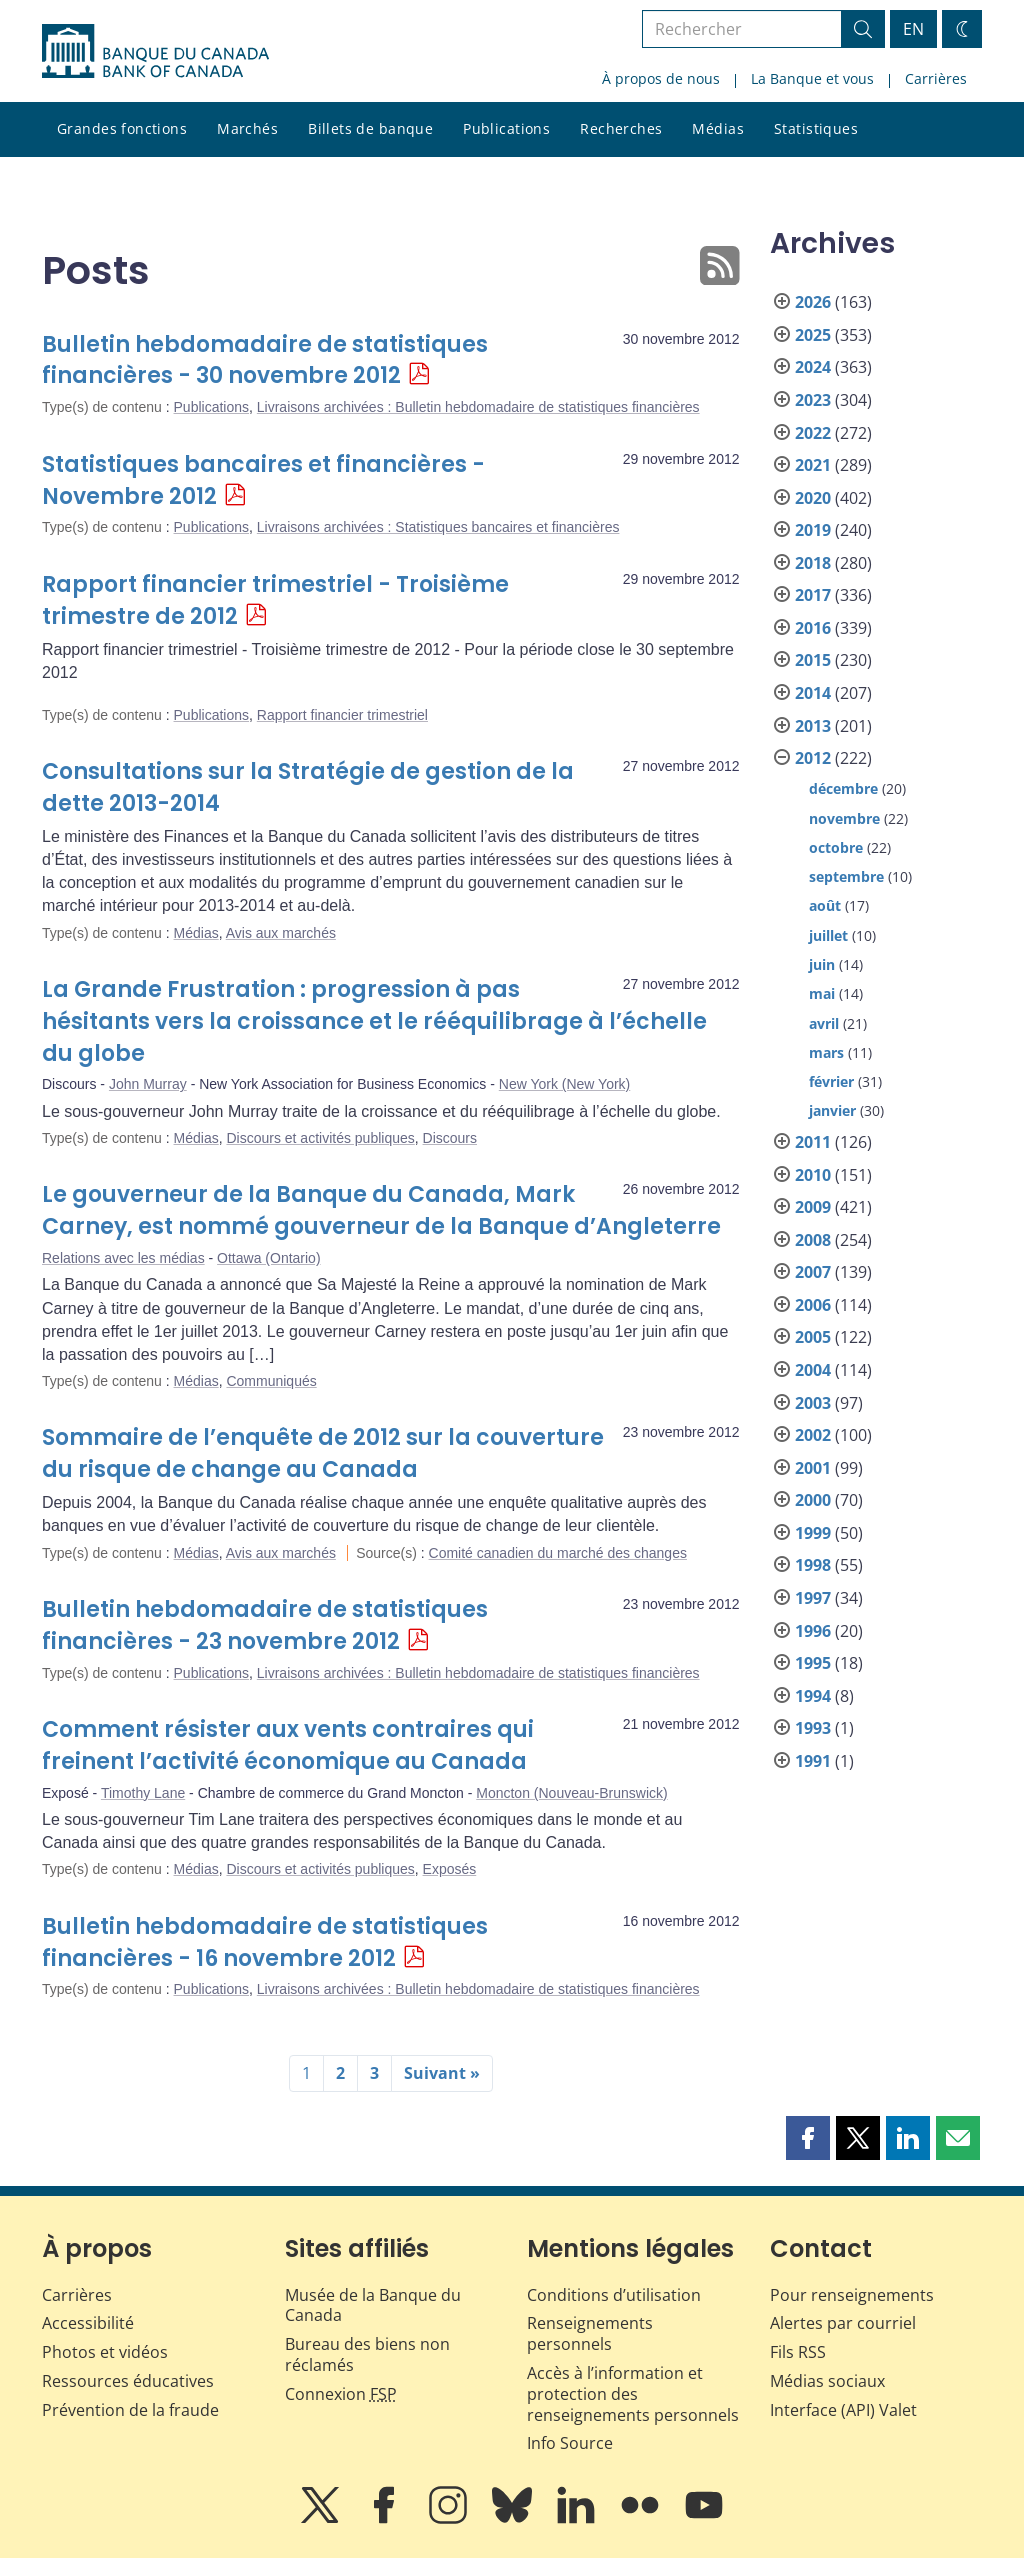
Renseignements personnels (590, 2333)
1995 (813, 1663)
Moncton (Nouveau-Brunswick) (571, 1793)
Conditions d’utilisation (614, 2295)
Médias (718, 128)
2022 (813, 433)
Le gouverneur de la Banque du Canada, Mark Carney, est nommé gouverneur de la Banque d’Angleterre (381, 1210)
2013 (813, 726)
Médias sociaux (827, 2381)
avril (824, 1023)
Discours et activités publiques (320, 1138)
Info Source (570, 2443)
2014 (813, 693)
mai (822, 993)
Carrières (936, 78)
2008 (813, 1240)
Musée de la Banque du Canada (373, 2305)
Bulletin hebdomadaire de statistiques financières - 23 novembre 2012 (265, 1625)
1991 (813, 1761)
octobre (836, 847)
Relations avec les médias (123, 1258)
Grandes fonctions (122, 128)
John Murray (148, 1084)
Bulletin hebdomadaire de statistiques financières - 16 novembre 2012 (265, 1942)
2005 (813, 1337)
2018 (813, 563)
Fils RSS (798, 2352)
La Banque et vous (812, 78)
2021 (813, 465)
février (831, 1081)
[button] (808, 2138)
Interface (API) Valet (843, 2410)
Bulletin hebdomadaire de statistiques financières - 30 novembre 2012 (265, 360)
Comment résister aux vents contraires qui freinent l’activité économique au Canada (288, 1745)
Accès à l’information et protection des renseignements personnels (633, 2394)
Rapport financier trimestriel (342, 715)
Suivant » (442, 2073)
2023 (813, 400)
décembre (843, 788)
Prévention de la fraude (130, 2410)
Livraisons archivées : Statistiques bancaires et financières (438, 527)
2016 (813, 628)
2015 (813, 660)
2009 (813, 1207)
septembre (846, 876)
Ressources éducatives (128, 2381)
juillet (828, 935)
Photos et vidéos (105, 2352)
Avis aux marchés (281, 933)
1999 (813, 1533)
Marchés (247, 128)
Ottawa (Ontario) (268, 1258)
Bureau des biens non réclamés (367, 2354)
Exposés (450, 1869)
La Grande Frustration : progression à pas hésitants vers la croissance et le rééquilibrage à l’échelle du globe (374, 1021)
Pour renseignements (852, 2295)
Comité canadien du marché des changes (558, 1553)
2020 (813, 498)
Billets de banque (370, 128)
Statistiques (816, 128)
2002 (813, 1435)
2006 (813, 1305)
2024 (813, 367)
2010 (813, 1175)
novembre (844, 818)
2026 (813, 302)
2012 (813, 758)
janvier (832, 1110)
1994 (813, 1696)
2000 (813, 1500)
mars (826, 1052)
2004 (813, 1370)
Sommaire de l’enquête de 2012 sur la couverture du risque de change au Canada (323, 1453)
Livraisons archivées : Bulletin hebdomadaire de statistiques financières (478, 407)
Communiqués (271, 1381)
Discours (450, 1138)
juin (822, 964)
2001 (813, 1468)
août (825, 905)
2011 (813, 1142)
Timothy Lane (143, 1793)
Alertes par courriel (843, 2323)
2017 (813, 595)
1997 (813, 1598)
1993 (813, 1728)
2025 (813, 335)
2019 (813, 530)
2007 (813, 1272)
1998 (813, 1565)
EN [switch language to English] (913, 29)
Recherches (621, 128)
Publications (506, 128)
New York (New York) (565, 1084)
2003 (813, 1403)
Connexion (341, 2394)
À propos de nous (661, 78)
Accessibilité (88, 2323)
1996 (813, 1631)
